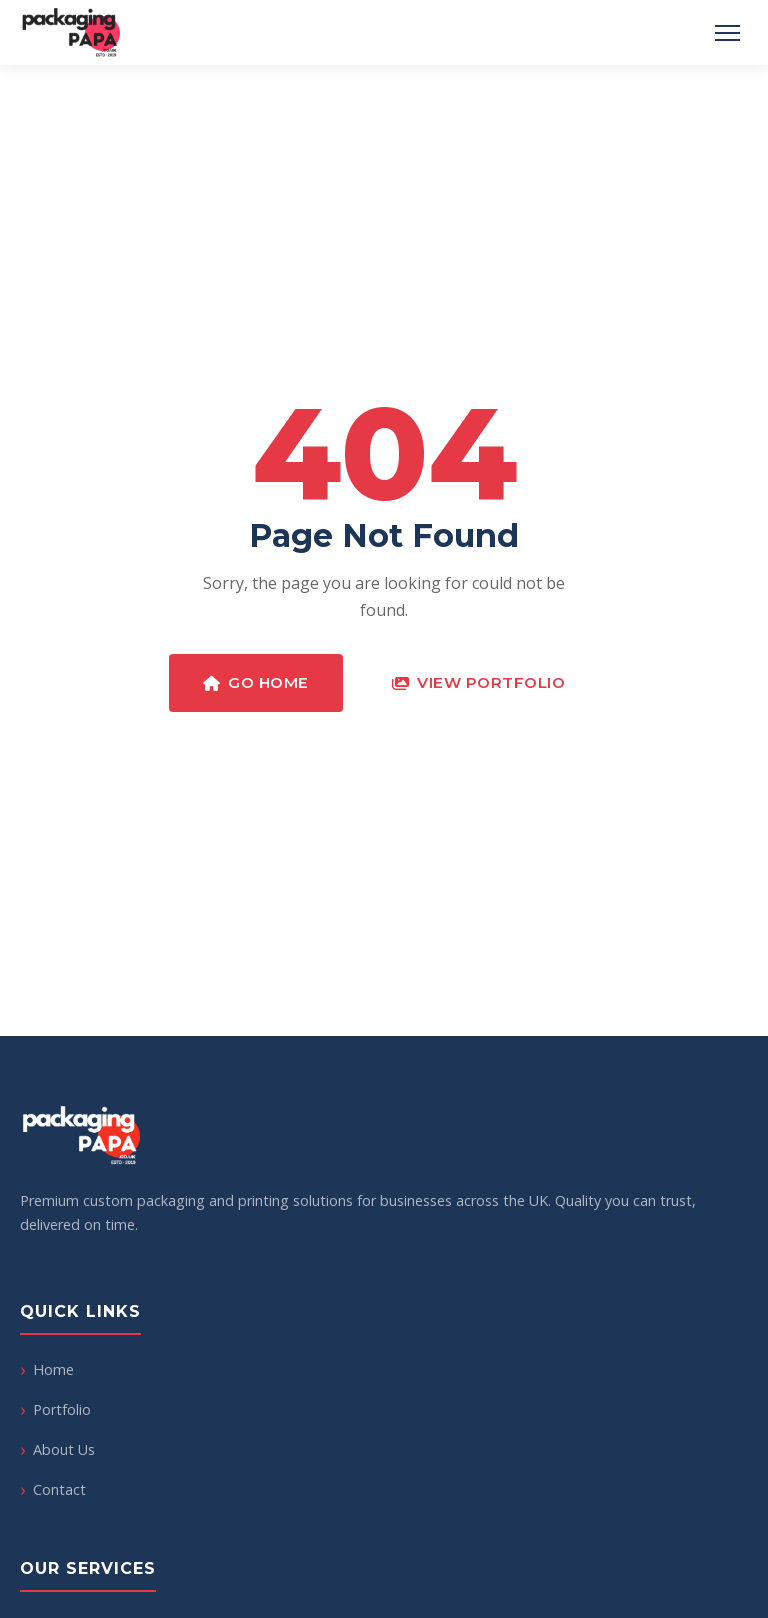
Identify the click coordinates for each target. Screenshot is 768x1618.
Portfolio (62, 1409)
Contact (59, 1489)
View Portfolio (479, 682)
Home (53, 1369)
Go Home (256, 682)
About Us (64, 1449)
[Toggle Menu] (727, 33)
